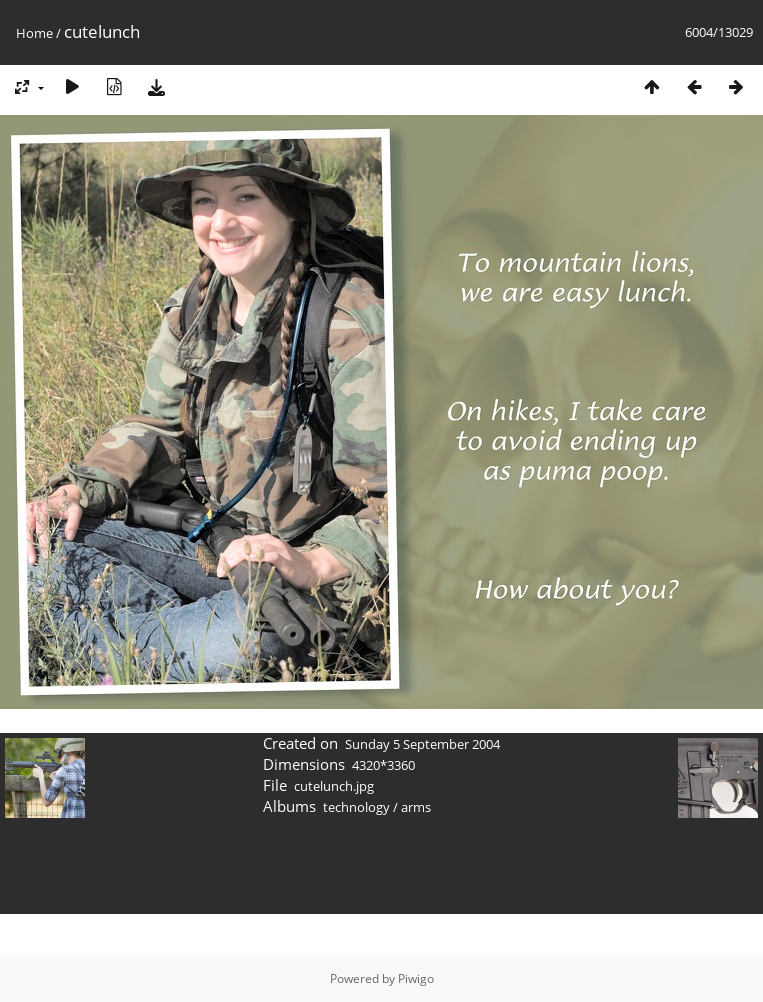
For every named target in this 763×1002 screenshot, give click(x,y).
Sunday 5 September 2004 (422, 744)
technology (356, 807)
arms (416, 807)
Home (34, 33)
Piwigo (416, 978)
